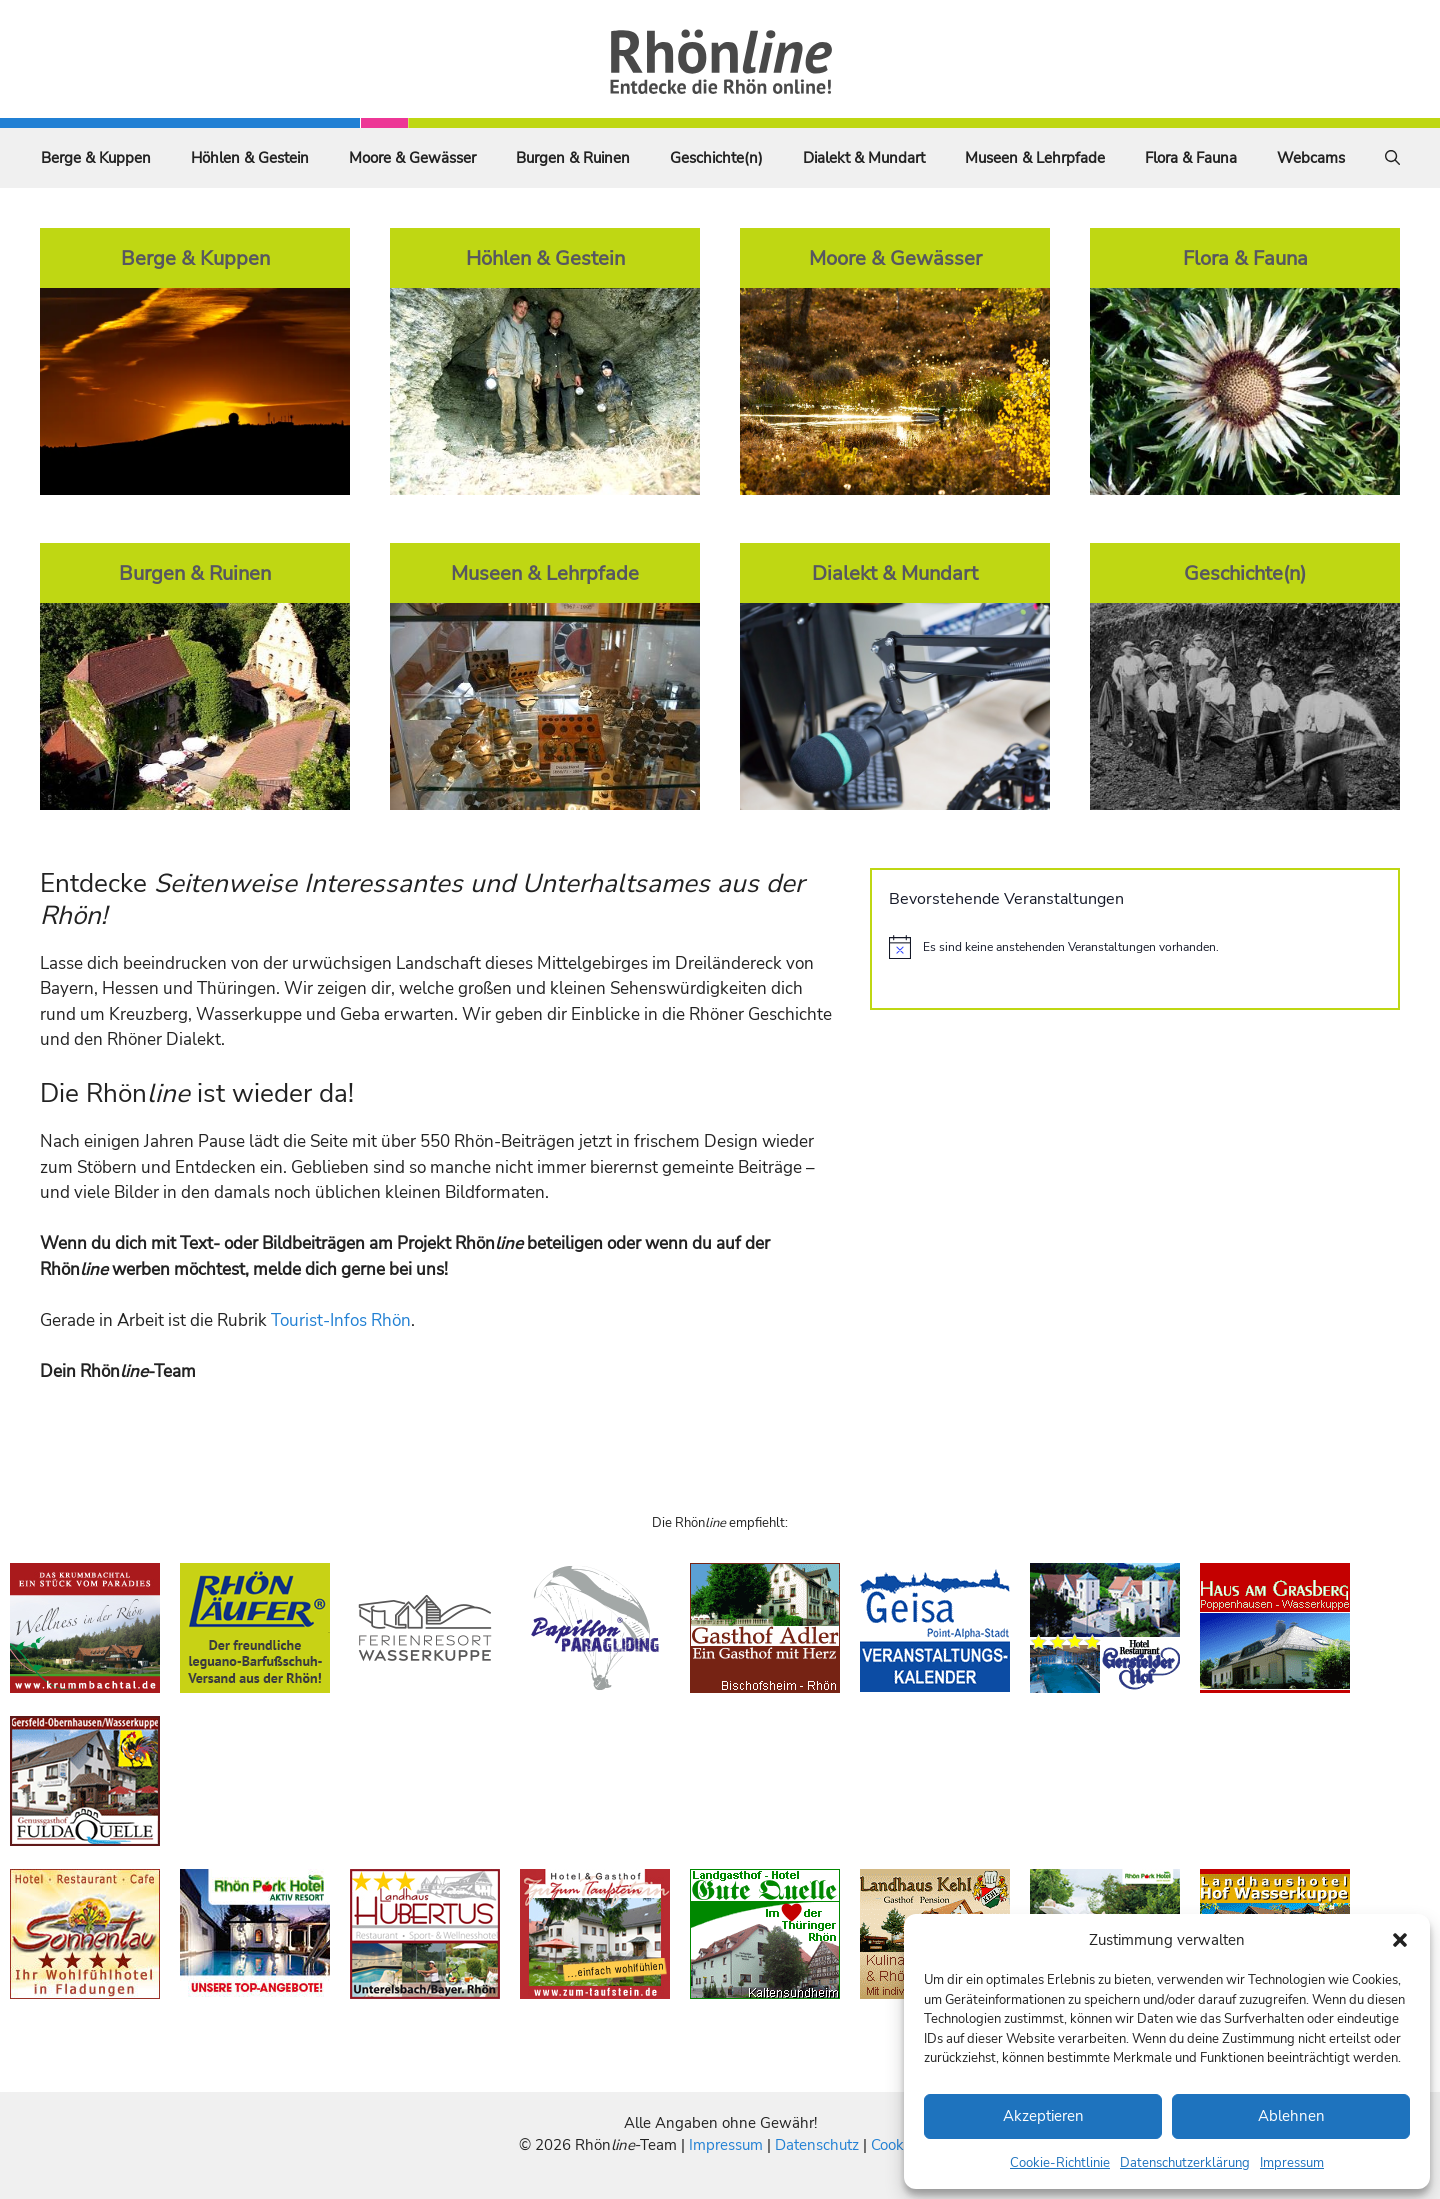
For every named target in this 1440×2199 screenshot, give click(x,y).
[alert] (1135, 947)
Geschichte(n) (716, 158)
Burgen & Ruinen (573, 158)
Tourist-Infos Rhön (341, 1320)
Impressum (1292, 2163)
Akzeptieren (1043, 2116)
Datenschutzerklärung (1185, 2163)
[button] (1400, 1940)
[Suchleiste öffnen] (1392, 158)
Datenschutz (817, 2145)
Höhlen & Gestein (250, 158)
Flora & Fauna (1191, 158)
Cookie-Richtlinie (1060, 2163)
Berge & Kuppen (96, 158)
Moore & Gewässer (412, 158)
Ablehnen (1291, 2116)
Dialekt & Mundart (864, 158)
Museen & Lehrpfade (1035, 158)
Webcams (1311, 158)
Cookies (896, 2145)
